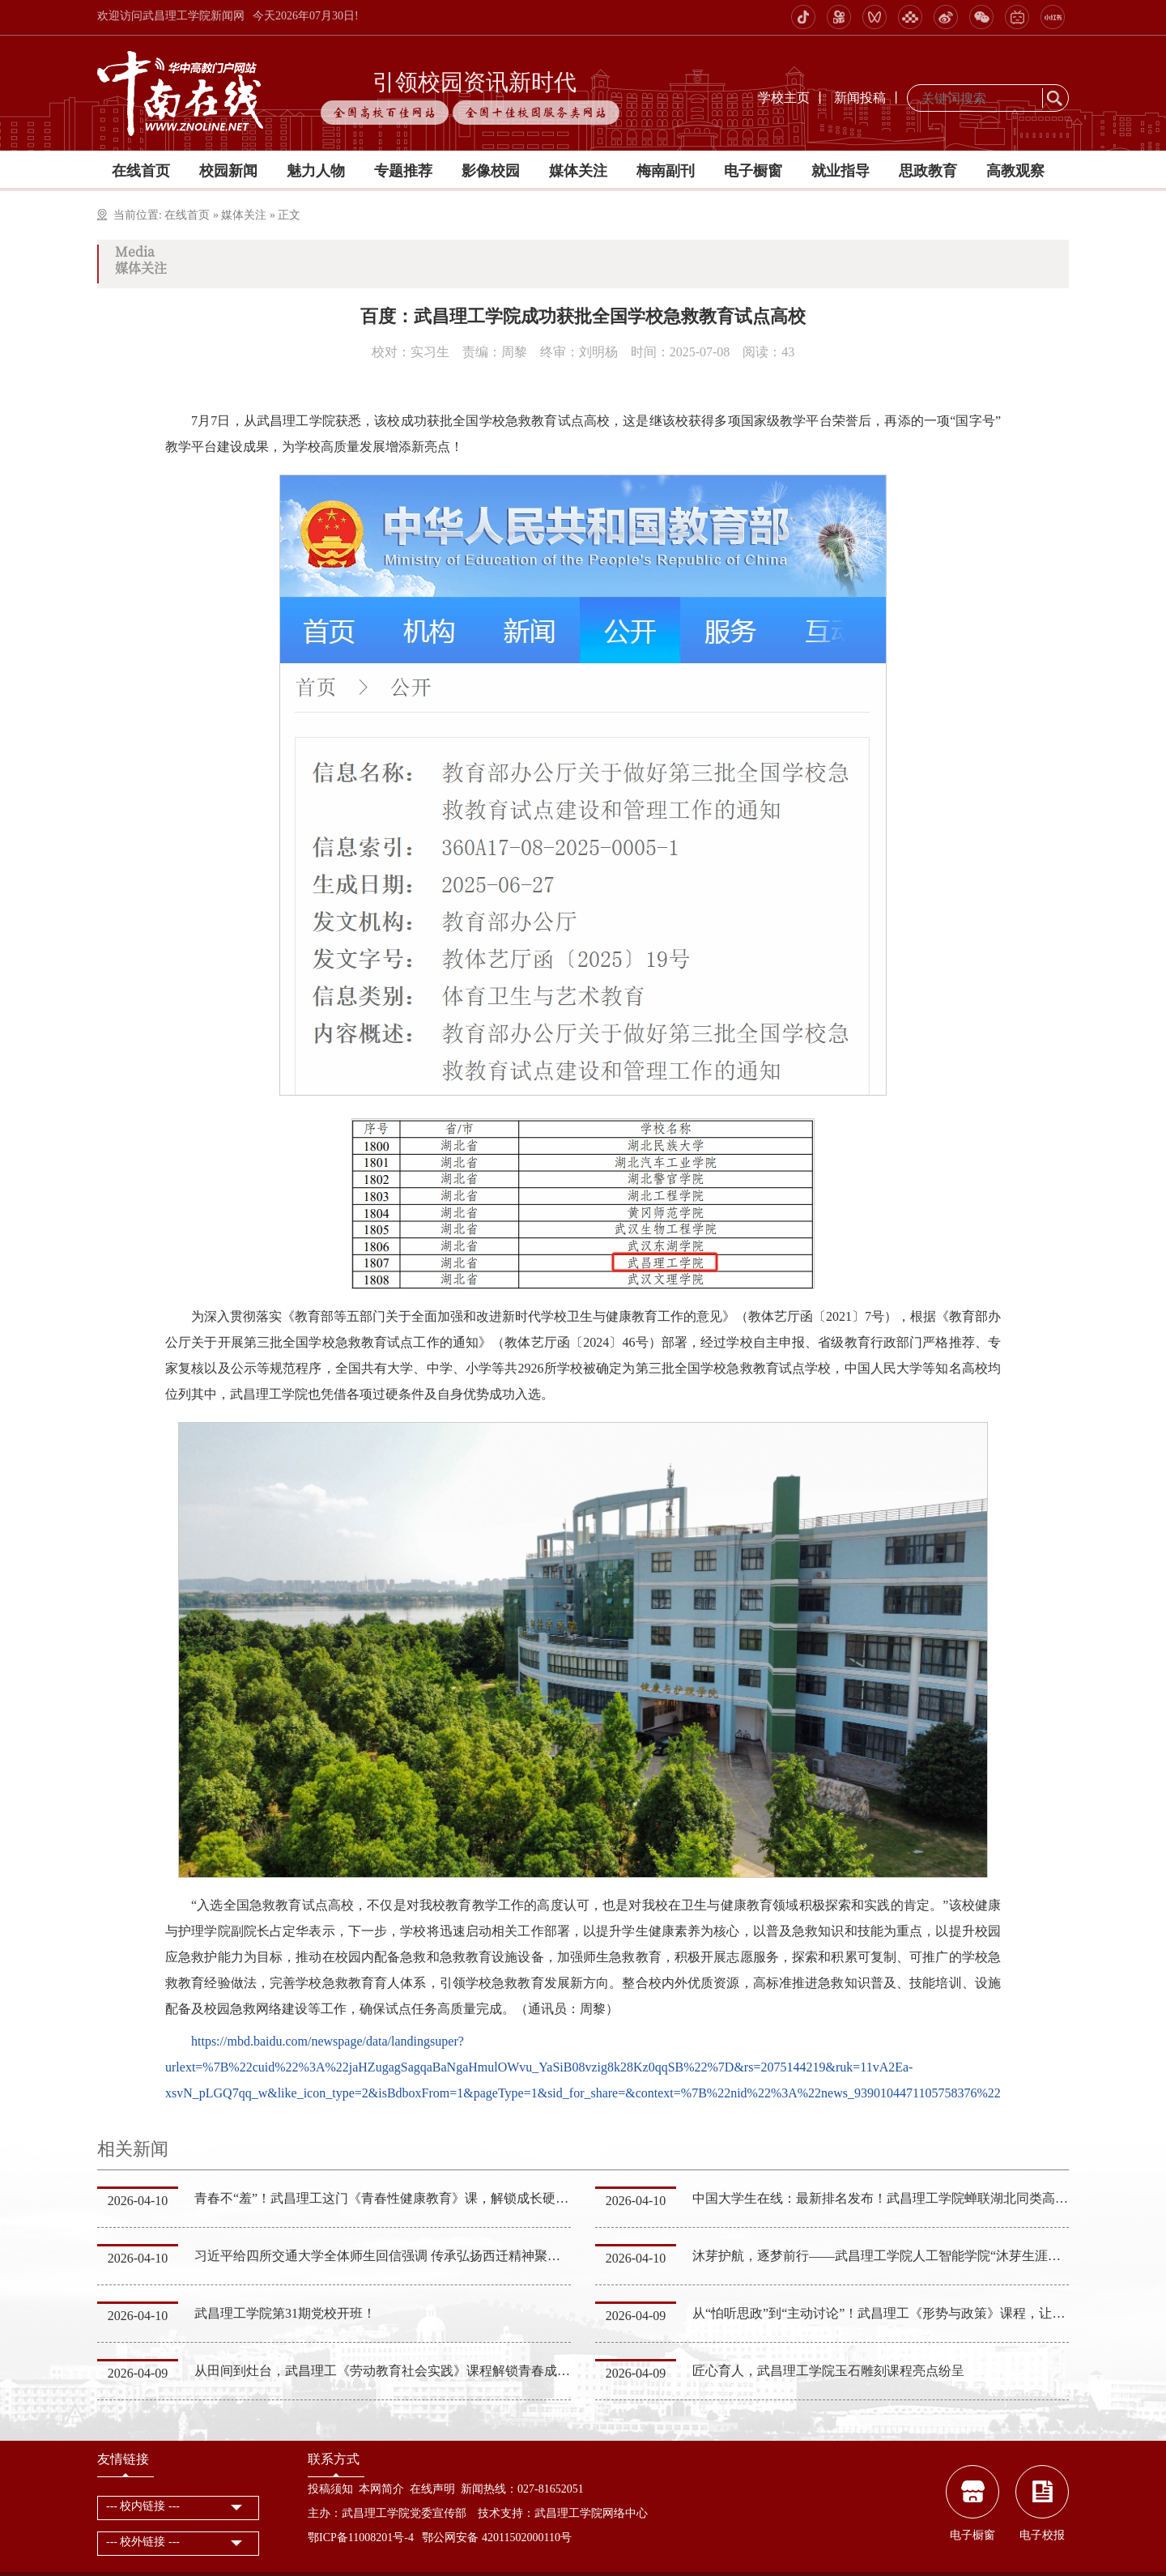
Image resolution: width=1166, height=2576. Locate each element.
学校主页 (784, 97)
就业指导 (840, 171)
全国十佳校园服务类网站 (536, 112)
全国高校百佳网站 (384, 112)
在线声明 (432, 2489)
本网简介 (381, 2489)
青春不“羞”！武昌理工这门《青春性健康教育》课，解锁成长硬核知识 (394, 2198)
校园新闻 (228, 171)
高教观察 (1015, 171)
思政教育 (928, 171)
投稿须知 (330, 2489)
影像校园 (491, 171)
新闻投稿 (860, 97)
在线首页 (141, 171)
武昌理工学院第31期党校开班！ (285, 2313)
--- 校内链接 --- (143, 2506)
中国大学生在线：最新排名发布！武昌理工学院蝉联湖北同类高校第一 (893, 2198)
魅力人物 (316, 171)
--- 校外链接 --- (143, 2542)
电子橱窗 (753, 171)
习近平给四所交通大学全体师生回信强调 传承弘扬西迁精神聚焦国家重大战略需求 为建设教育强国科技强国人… (515, 2256)
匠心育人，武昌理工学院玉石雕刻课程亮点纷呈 (828, 2371)
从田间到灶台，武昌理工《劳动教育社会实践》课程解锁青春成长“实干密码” (413, 2371)
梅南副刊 (665, 171)
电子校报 (1042, 2535)
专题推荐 (403, 171)
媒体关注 (578, 171)
